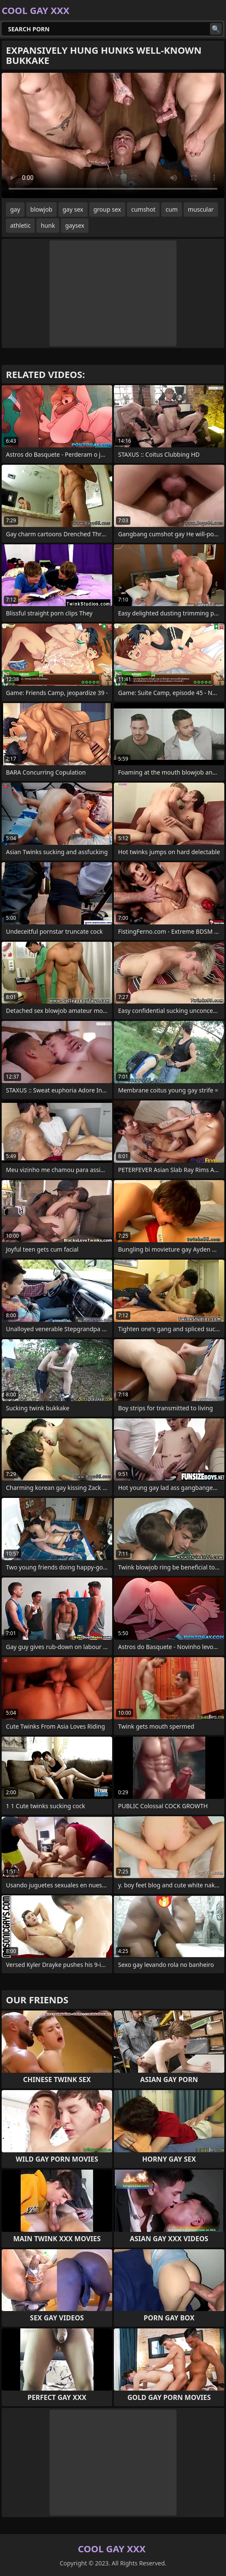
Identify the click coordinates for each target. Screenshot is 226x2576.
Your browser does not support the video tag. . (113, 135)
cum (171, 209)
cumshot (143, 209)
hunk (48, 225)
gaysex (74, 225)
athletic (20, 225)
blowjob (41, 209)
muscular (201, 209)
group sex (107, 209)
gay (15, 209)
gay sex (73, 209)
